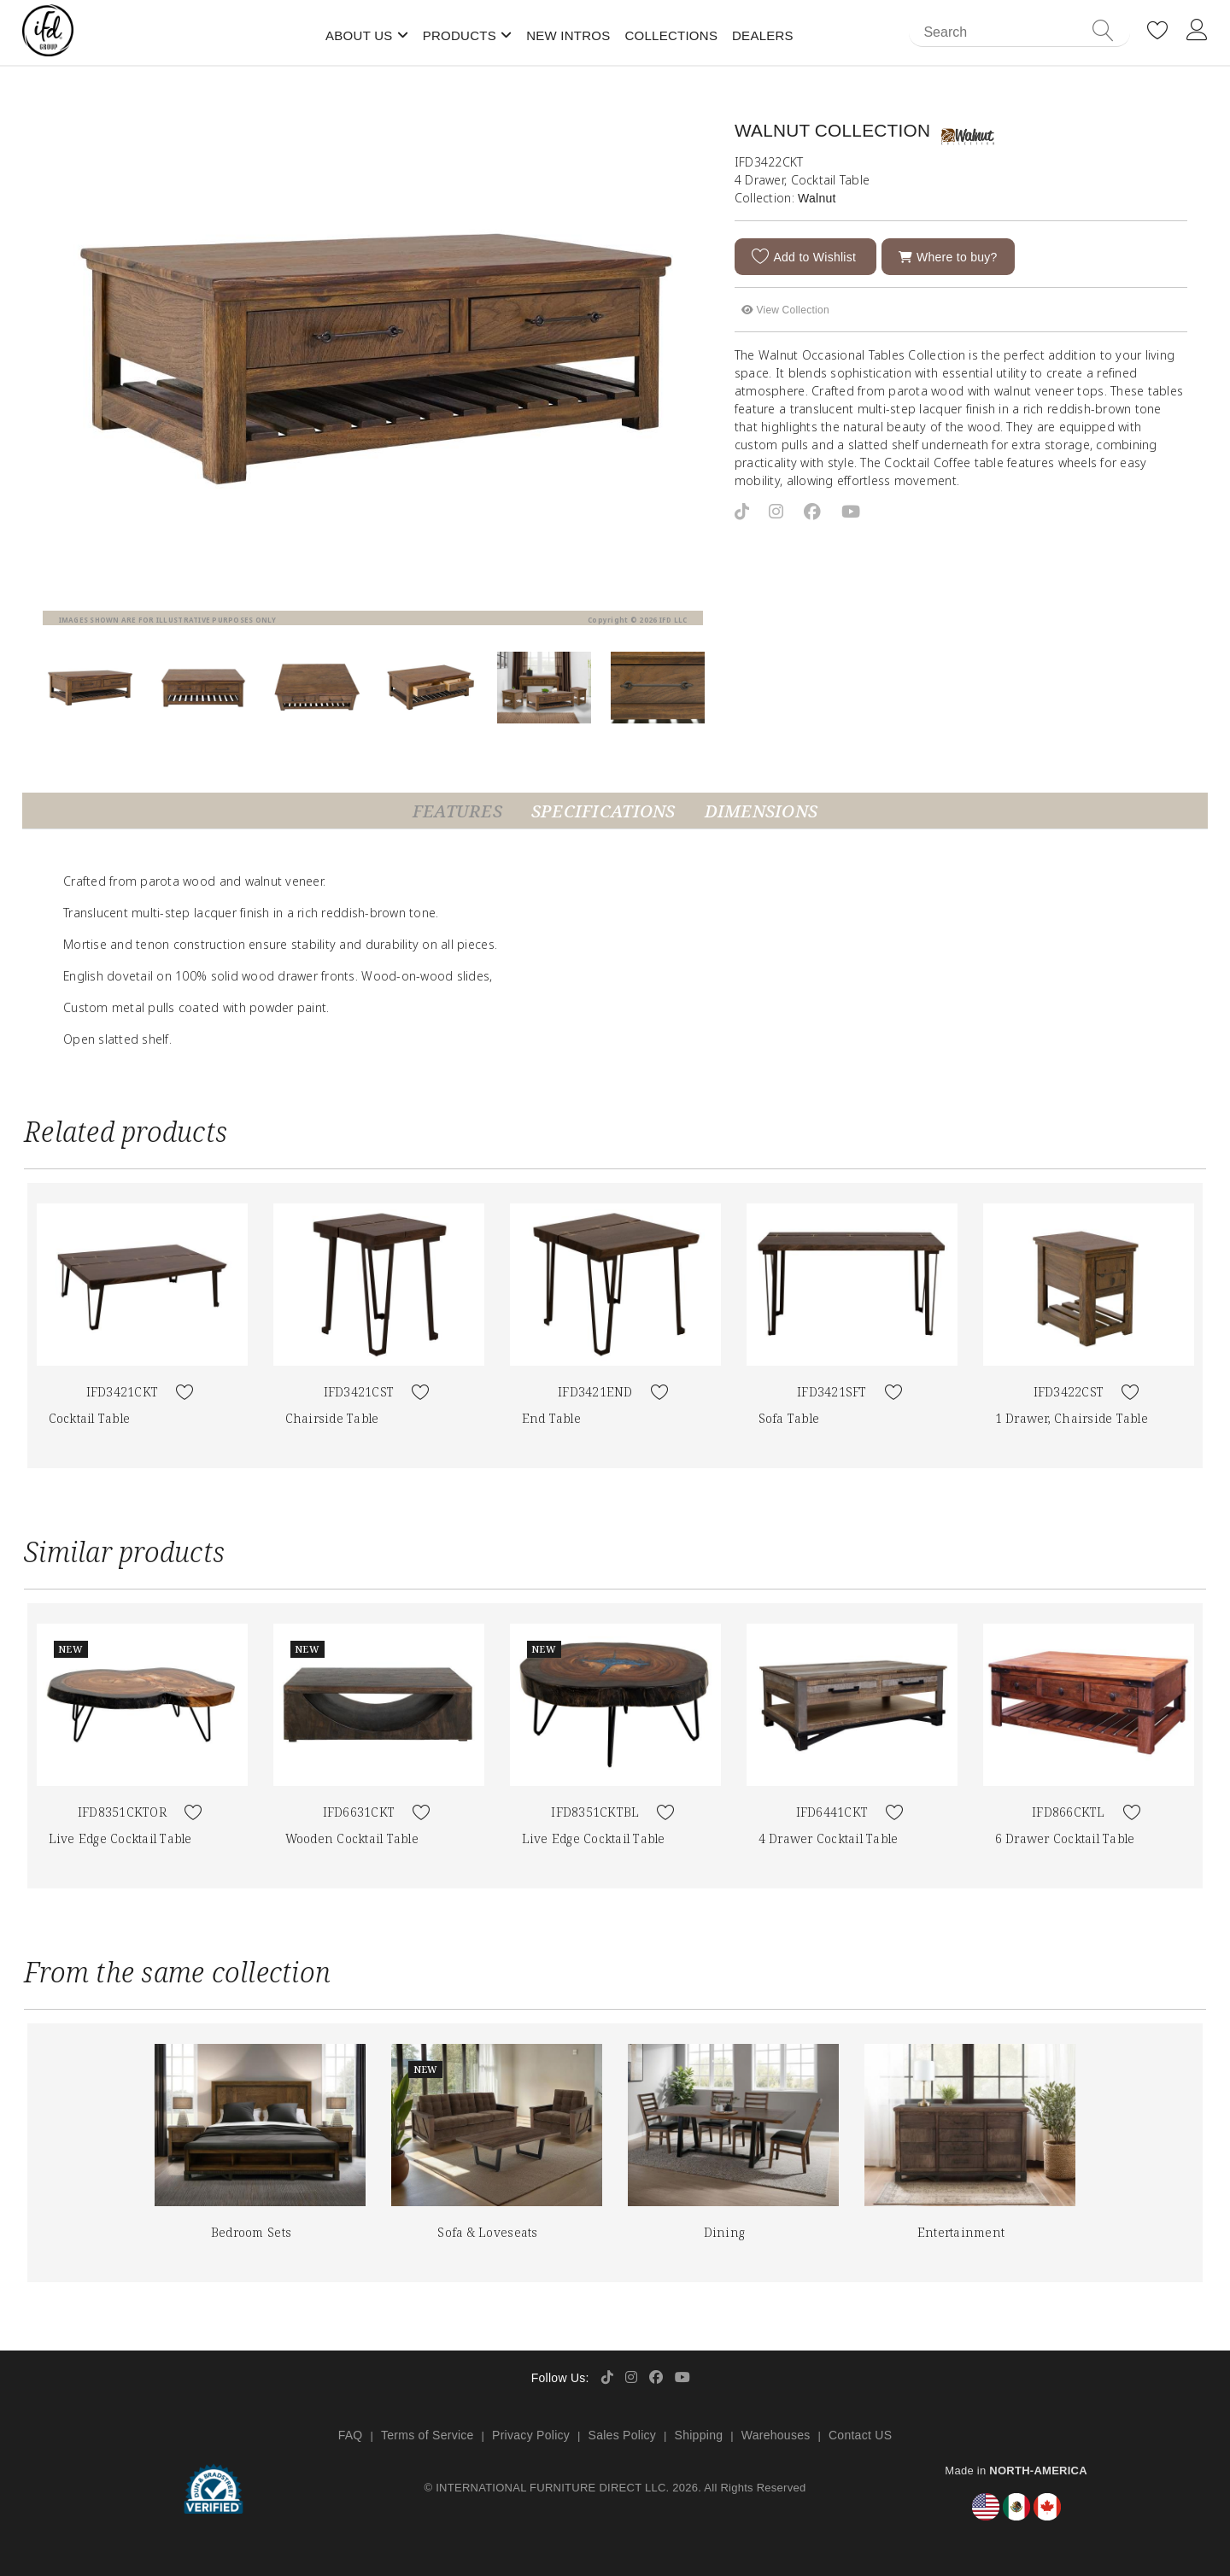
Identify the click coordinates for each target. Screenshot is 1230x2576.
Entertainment (960, 2232)
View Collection (785, 309)
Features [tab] (457, 811)
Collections (671, 35)
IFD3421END (595, 1392)
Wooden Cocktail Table (352, 1838)
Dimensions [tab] (761, 811)
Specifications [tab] (603, 811)
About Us (359, 35)
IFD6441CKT (832, 1812)
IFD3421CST (359, 1392)
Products (459, 35)
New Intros (568, 35)
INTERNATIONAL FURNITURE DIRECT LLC (550, 2487)
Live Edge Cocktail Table (120, 1838)
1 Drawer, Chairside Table (1072, 1418)
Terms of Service (427, 2435)
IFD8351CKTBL (595, 1812)
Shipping (699, 2435)
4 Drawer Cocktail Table (828, 1838)
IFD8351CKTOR (122, 1812)
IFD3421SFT (832, 1392)
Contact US (860, 2435)
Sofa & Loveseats (487, 2232)
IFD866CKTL (1068, 1812)
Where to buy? (948, 257)
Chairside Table (332, 1418)
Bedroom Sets (251, 2232)
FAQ (350, 2435)
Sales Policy (623, 2435)
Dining (725, 2232)
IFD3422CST (1069, 1392)
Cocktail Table (90, 1418)
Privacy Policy (531, 2435)
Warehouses (776, 2435)
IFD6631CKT (359, 1812)
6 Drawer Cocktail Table (1065, 1838)
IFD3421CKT (122, 1392)
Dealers (763, 35)
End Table (551, 1418)
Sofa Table (789, 1418)
